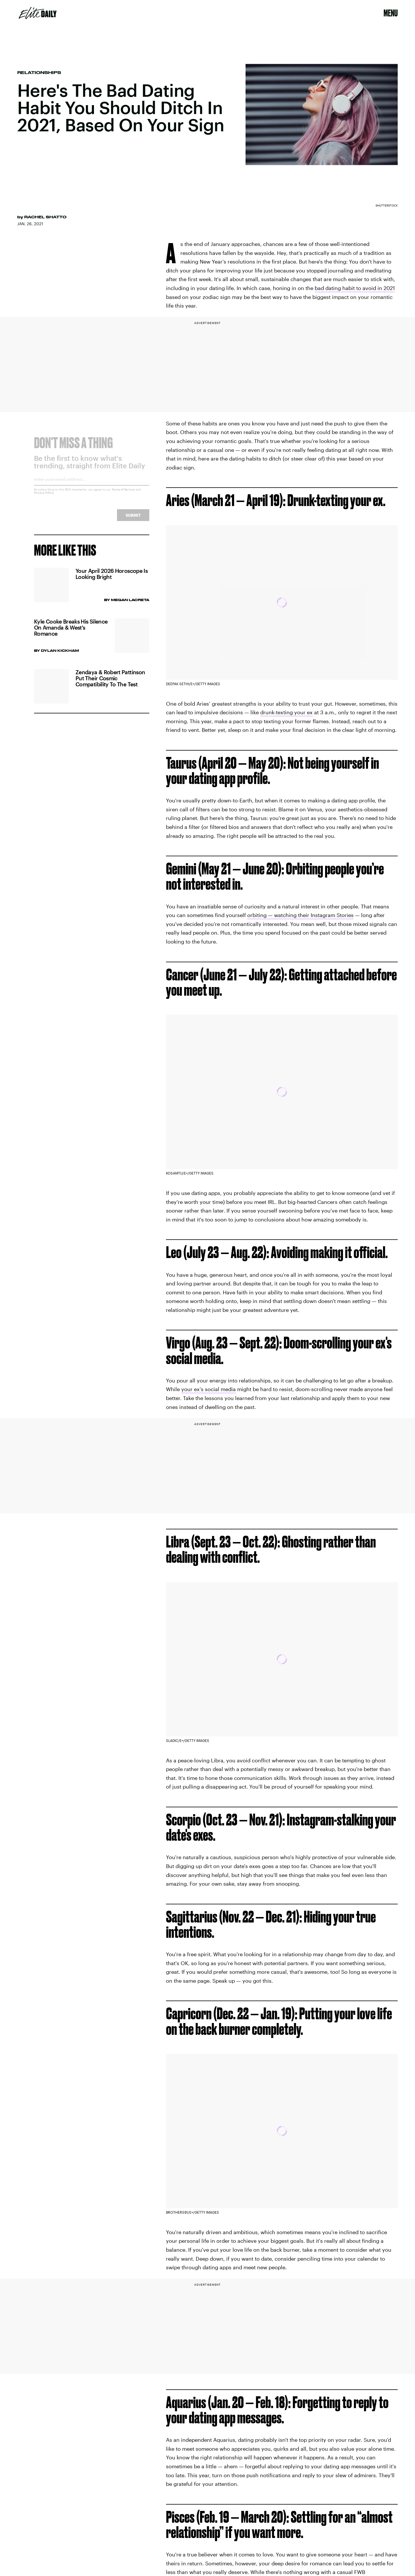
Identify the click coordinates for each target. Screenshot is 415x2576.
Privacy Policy (44, 497)
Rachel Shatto (45, 217)
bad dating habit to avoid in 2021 (355, 288)
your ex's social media (208, 1389)
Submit (133, 519)
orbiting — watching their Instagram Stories (300, 915)
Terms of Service (123, 493)
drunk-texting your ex (286, 712)
